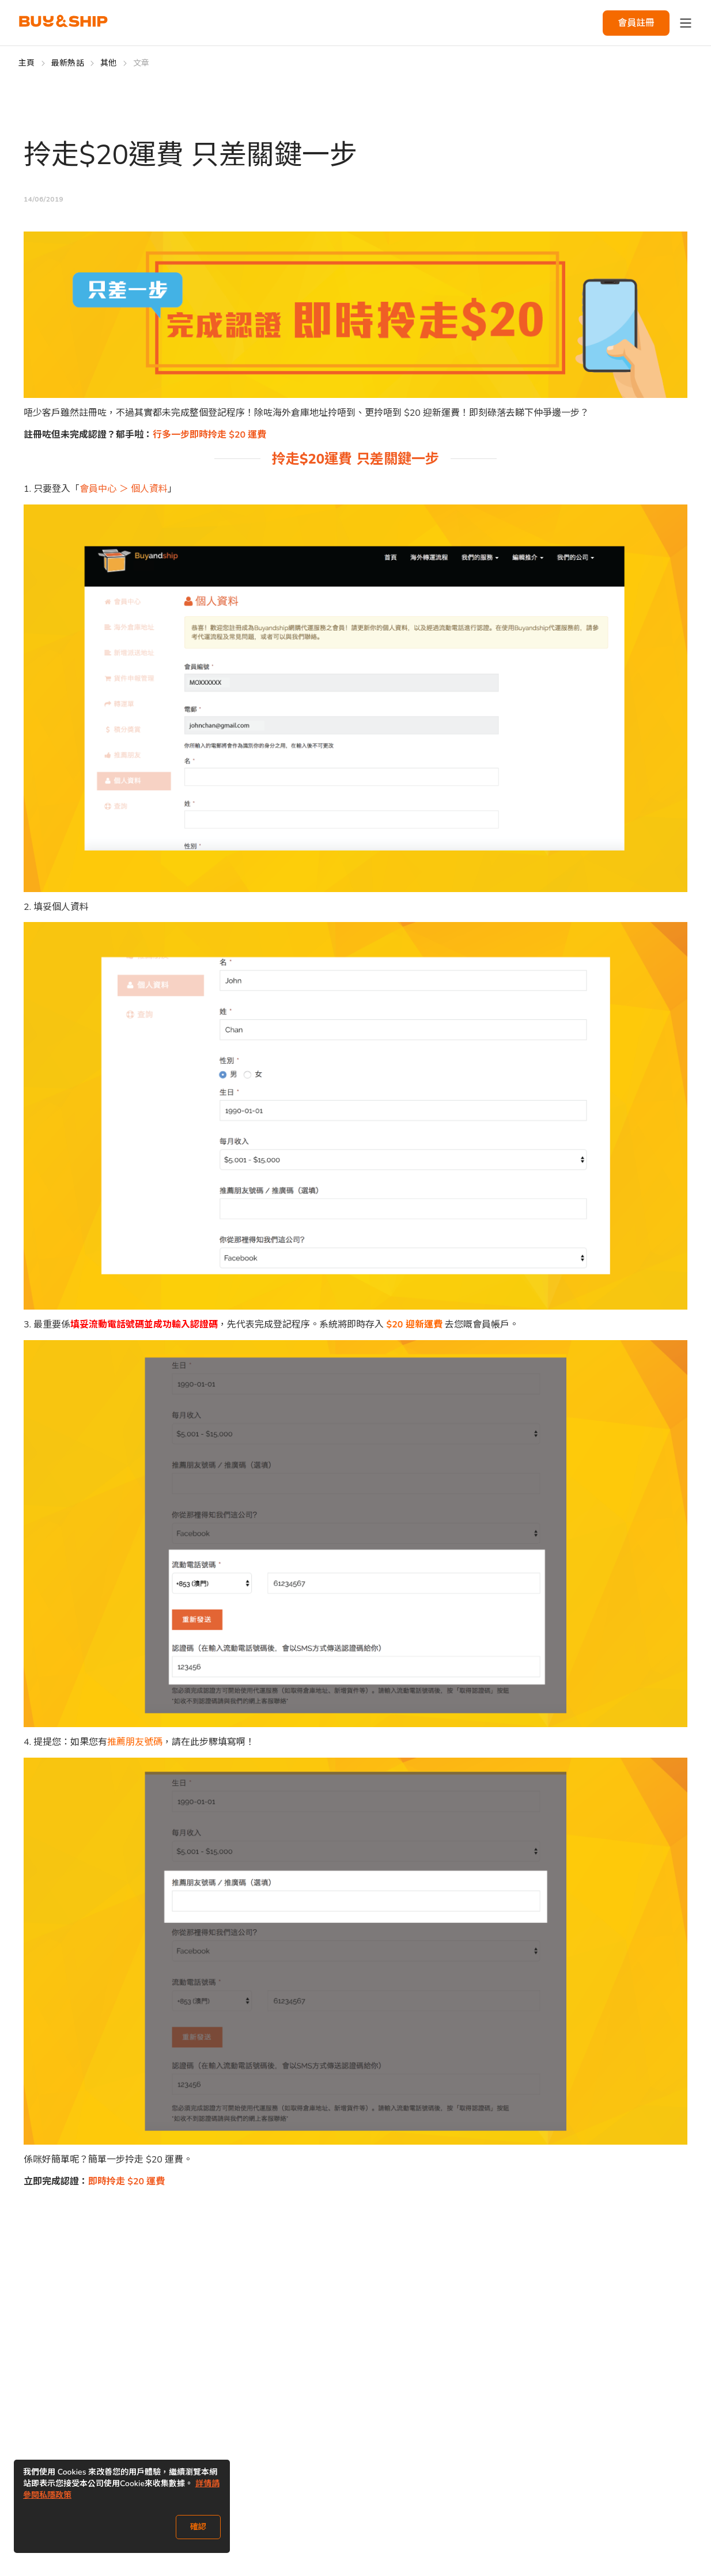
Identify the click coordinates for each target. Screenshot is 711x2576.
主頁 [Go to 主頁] (26, 63)
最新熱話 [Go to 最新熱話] (67, 63)
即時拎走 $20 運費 (126, 2181)
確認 (198, 2526)
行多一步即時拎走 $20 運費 (209, 434)
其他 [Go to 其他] (108, 63)
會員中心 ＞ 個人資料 (123, 489)
